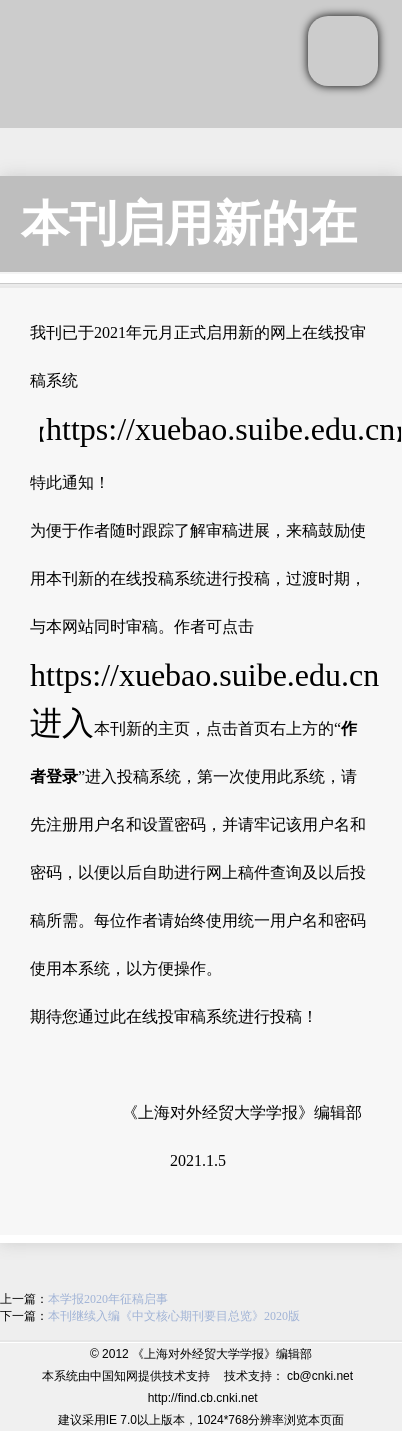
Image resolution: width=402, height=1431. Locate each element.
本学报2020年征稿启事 (108, 1299)
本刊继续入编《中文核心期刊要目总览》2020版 (174, 1316)
